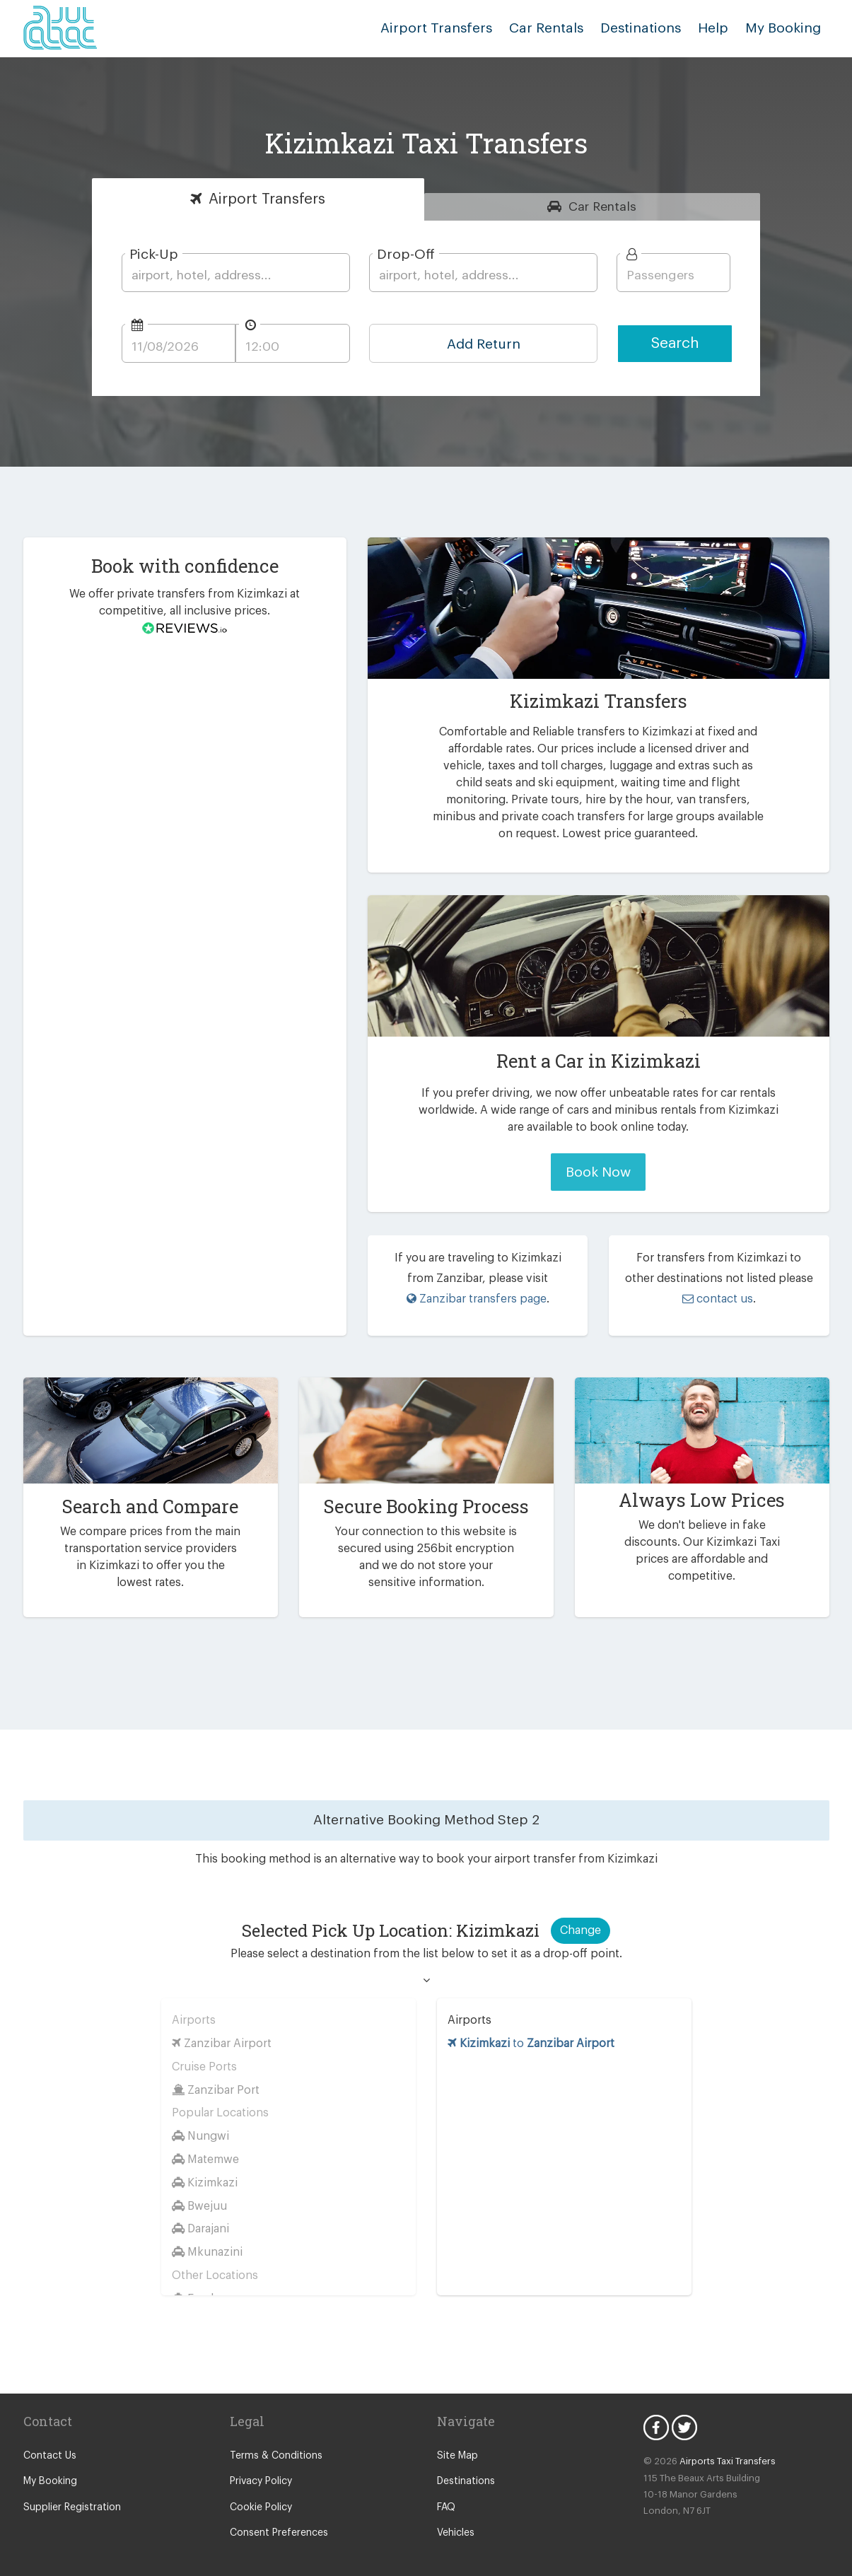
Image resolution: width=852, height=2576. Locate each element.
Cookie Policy (260, 2494)
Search (675, 343)
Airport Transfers (457, 28)
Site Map (456, 2443)
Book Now (598, 1172)
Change (580, 1917)
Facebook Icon (656, 2415)
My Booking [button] (784, 28)
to (531, 2030)
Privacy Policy (260, 2468)
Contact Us (47, 2443)
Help (719, 28)
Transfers (267, 199)
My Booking (49, 2468)
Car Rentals (560, 28)
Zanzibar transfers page (476, 1299)
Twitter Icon (684, 2415)
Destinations (650, 28)
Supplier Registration (69, 2494)
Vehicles (455, 2520)
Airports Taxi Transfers (721, 2448)
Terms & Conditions (272, 2443)
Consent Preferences (276, 2520)
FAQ (447, 2494)
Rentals (603, 206)
